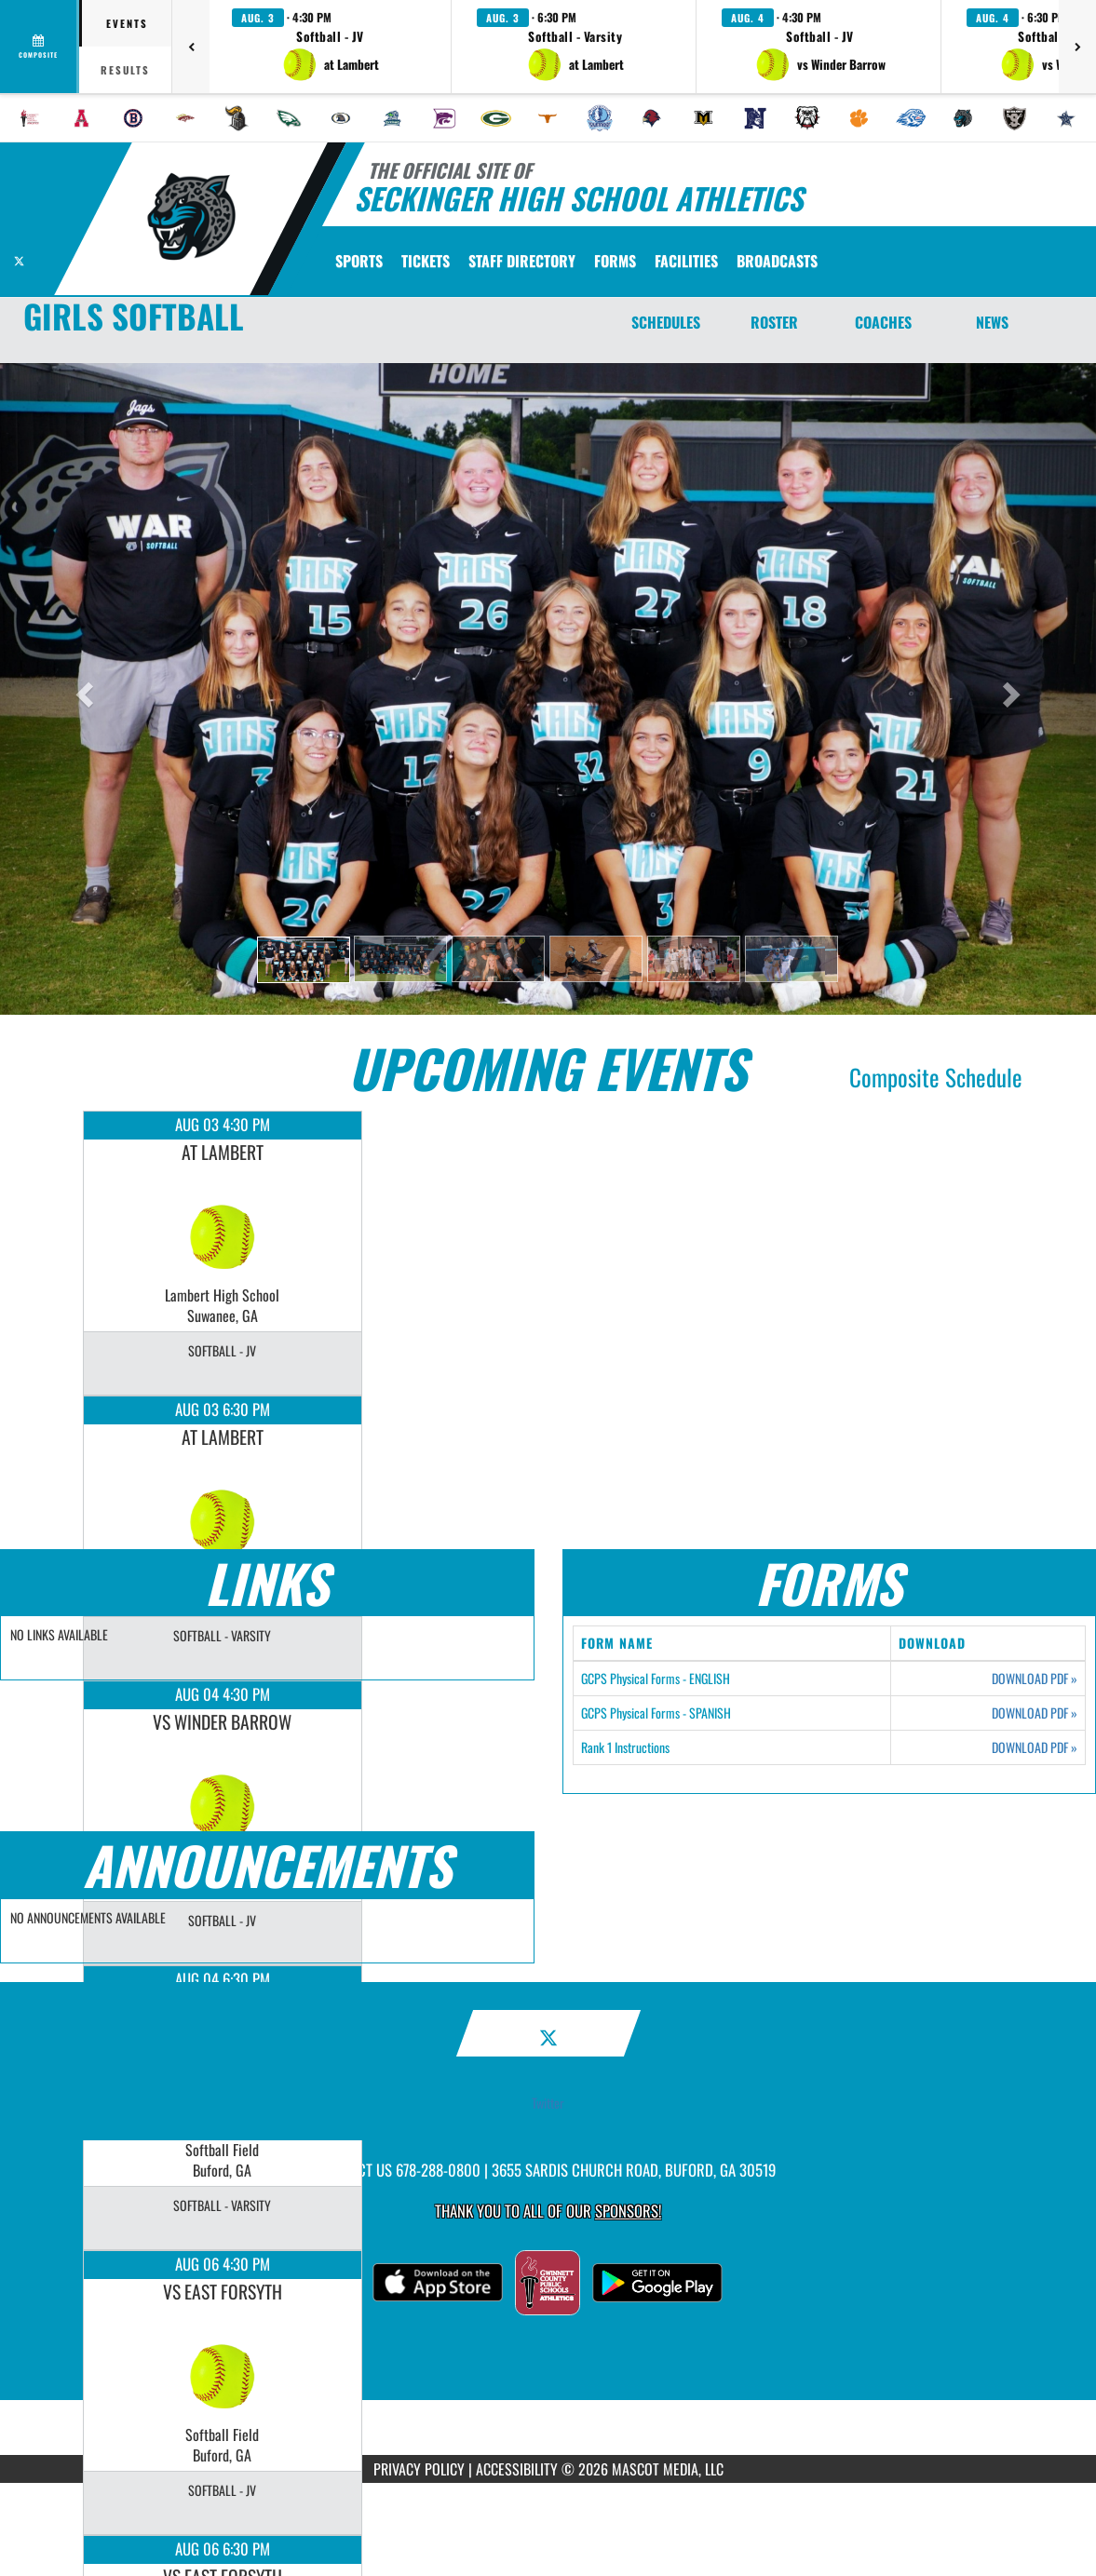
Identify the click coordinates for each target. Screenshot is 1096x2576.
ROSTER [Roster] (774, 322)
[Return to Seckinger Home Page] (191, 217)
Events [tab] (127, 23)
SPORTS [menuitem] (359, 261)
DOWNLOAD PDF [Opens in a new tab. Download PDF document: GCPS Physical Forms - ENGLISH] (1034, 1678)
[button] (331, 46)
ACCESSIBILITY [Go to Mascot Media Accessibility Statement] (517, 2469)
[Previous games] (191, 46)
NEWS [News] (992, 322)
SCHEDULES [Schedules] (665, 322)
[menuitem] (30, 118)
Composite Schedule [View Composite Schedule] (935, 1076)
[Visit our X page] (19, 258)
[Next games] (1077, 46)
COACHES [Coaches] (883, 322)
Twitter (548, 2103)
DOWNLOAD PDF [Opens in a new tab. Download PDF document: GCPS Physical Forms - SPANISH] (1034, 1713)
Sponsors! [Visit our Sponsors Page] (628, 2210)
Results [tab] (125, 69)
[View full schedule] (39, 46)
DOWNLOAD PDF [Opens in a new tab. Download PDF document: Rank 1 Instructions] (1034, 1747)
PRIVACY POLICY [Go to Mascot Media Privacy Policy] (419, 2469)
